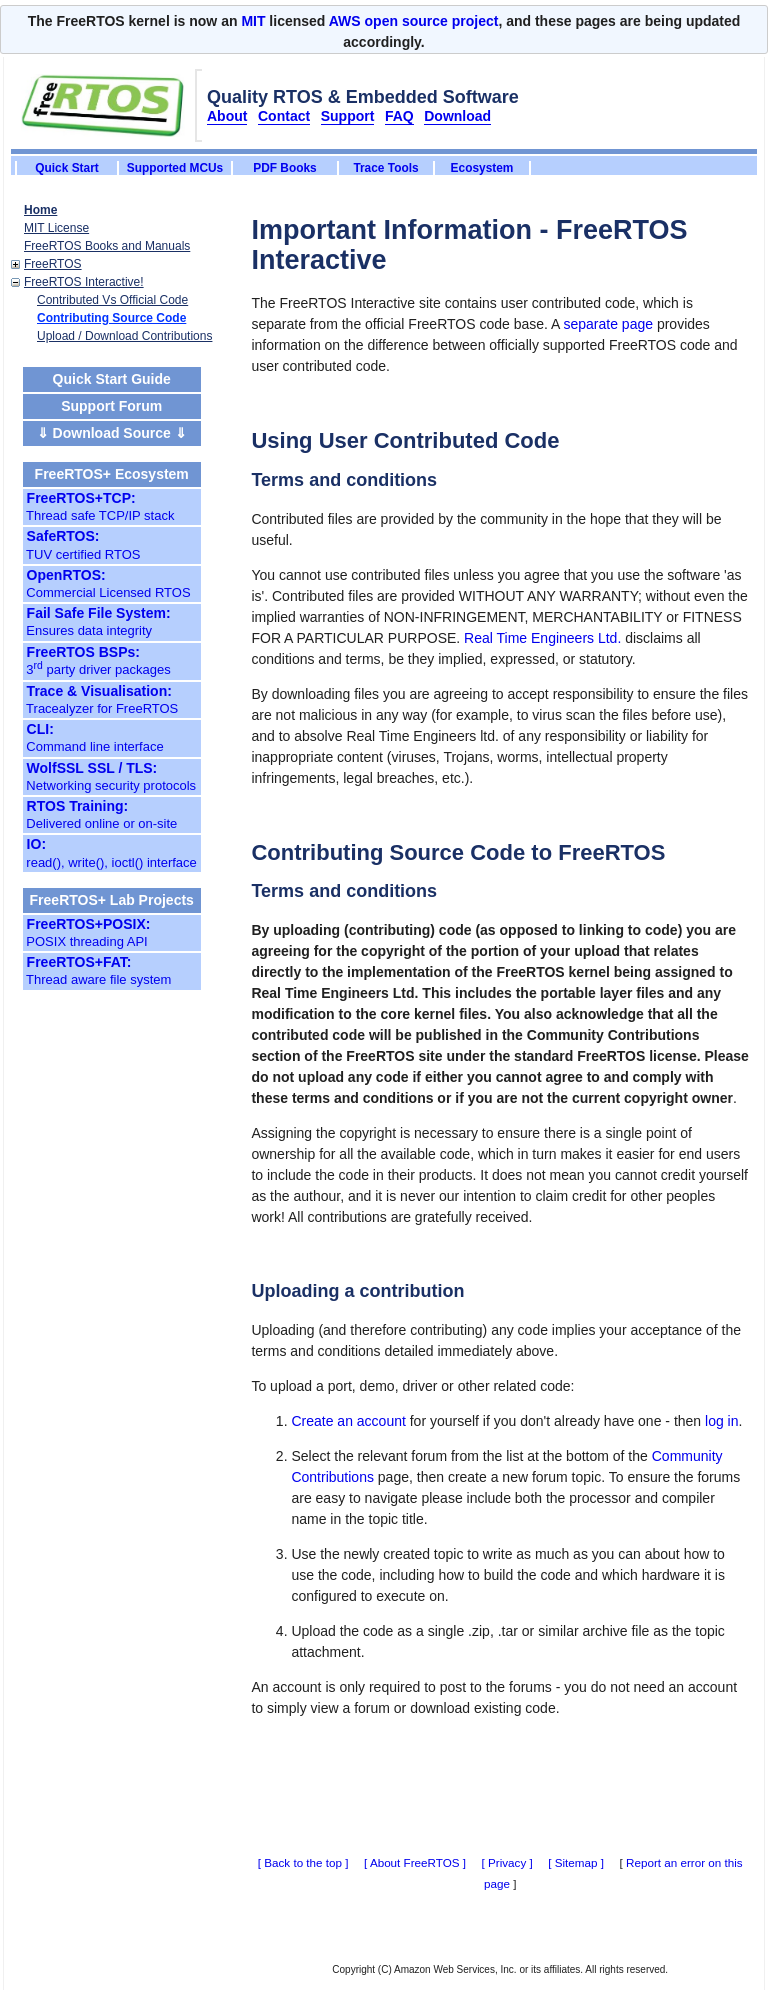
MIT (253, 21)
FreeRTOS (53, 264)
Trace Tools (385, 168)
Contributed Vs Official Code (112, 300)
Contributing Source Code (111, 318)
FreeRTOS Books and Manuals (107, 246)
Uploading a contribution (357, 1291)
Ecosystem (482, 168)
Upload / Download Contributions (124, 336)
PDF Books (284, 168)
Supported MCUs (175, 168)
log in (721, 1421)
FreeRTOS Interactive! (84, 282)
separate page (609, 324)
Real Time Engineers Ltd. (542, 638)
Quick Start (66, 168)
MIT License (56, 228)
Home (40, 210)
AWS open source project (414, 21)
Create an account (348, 1421)
